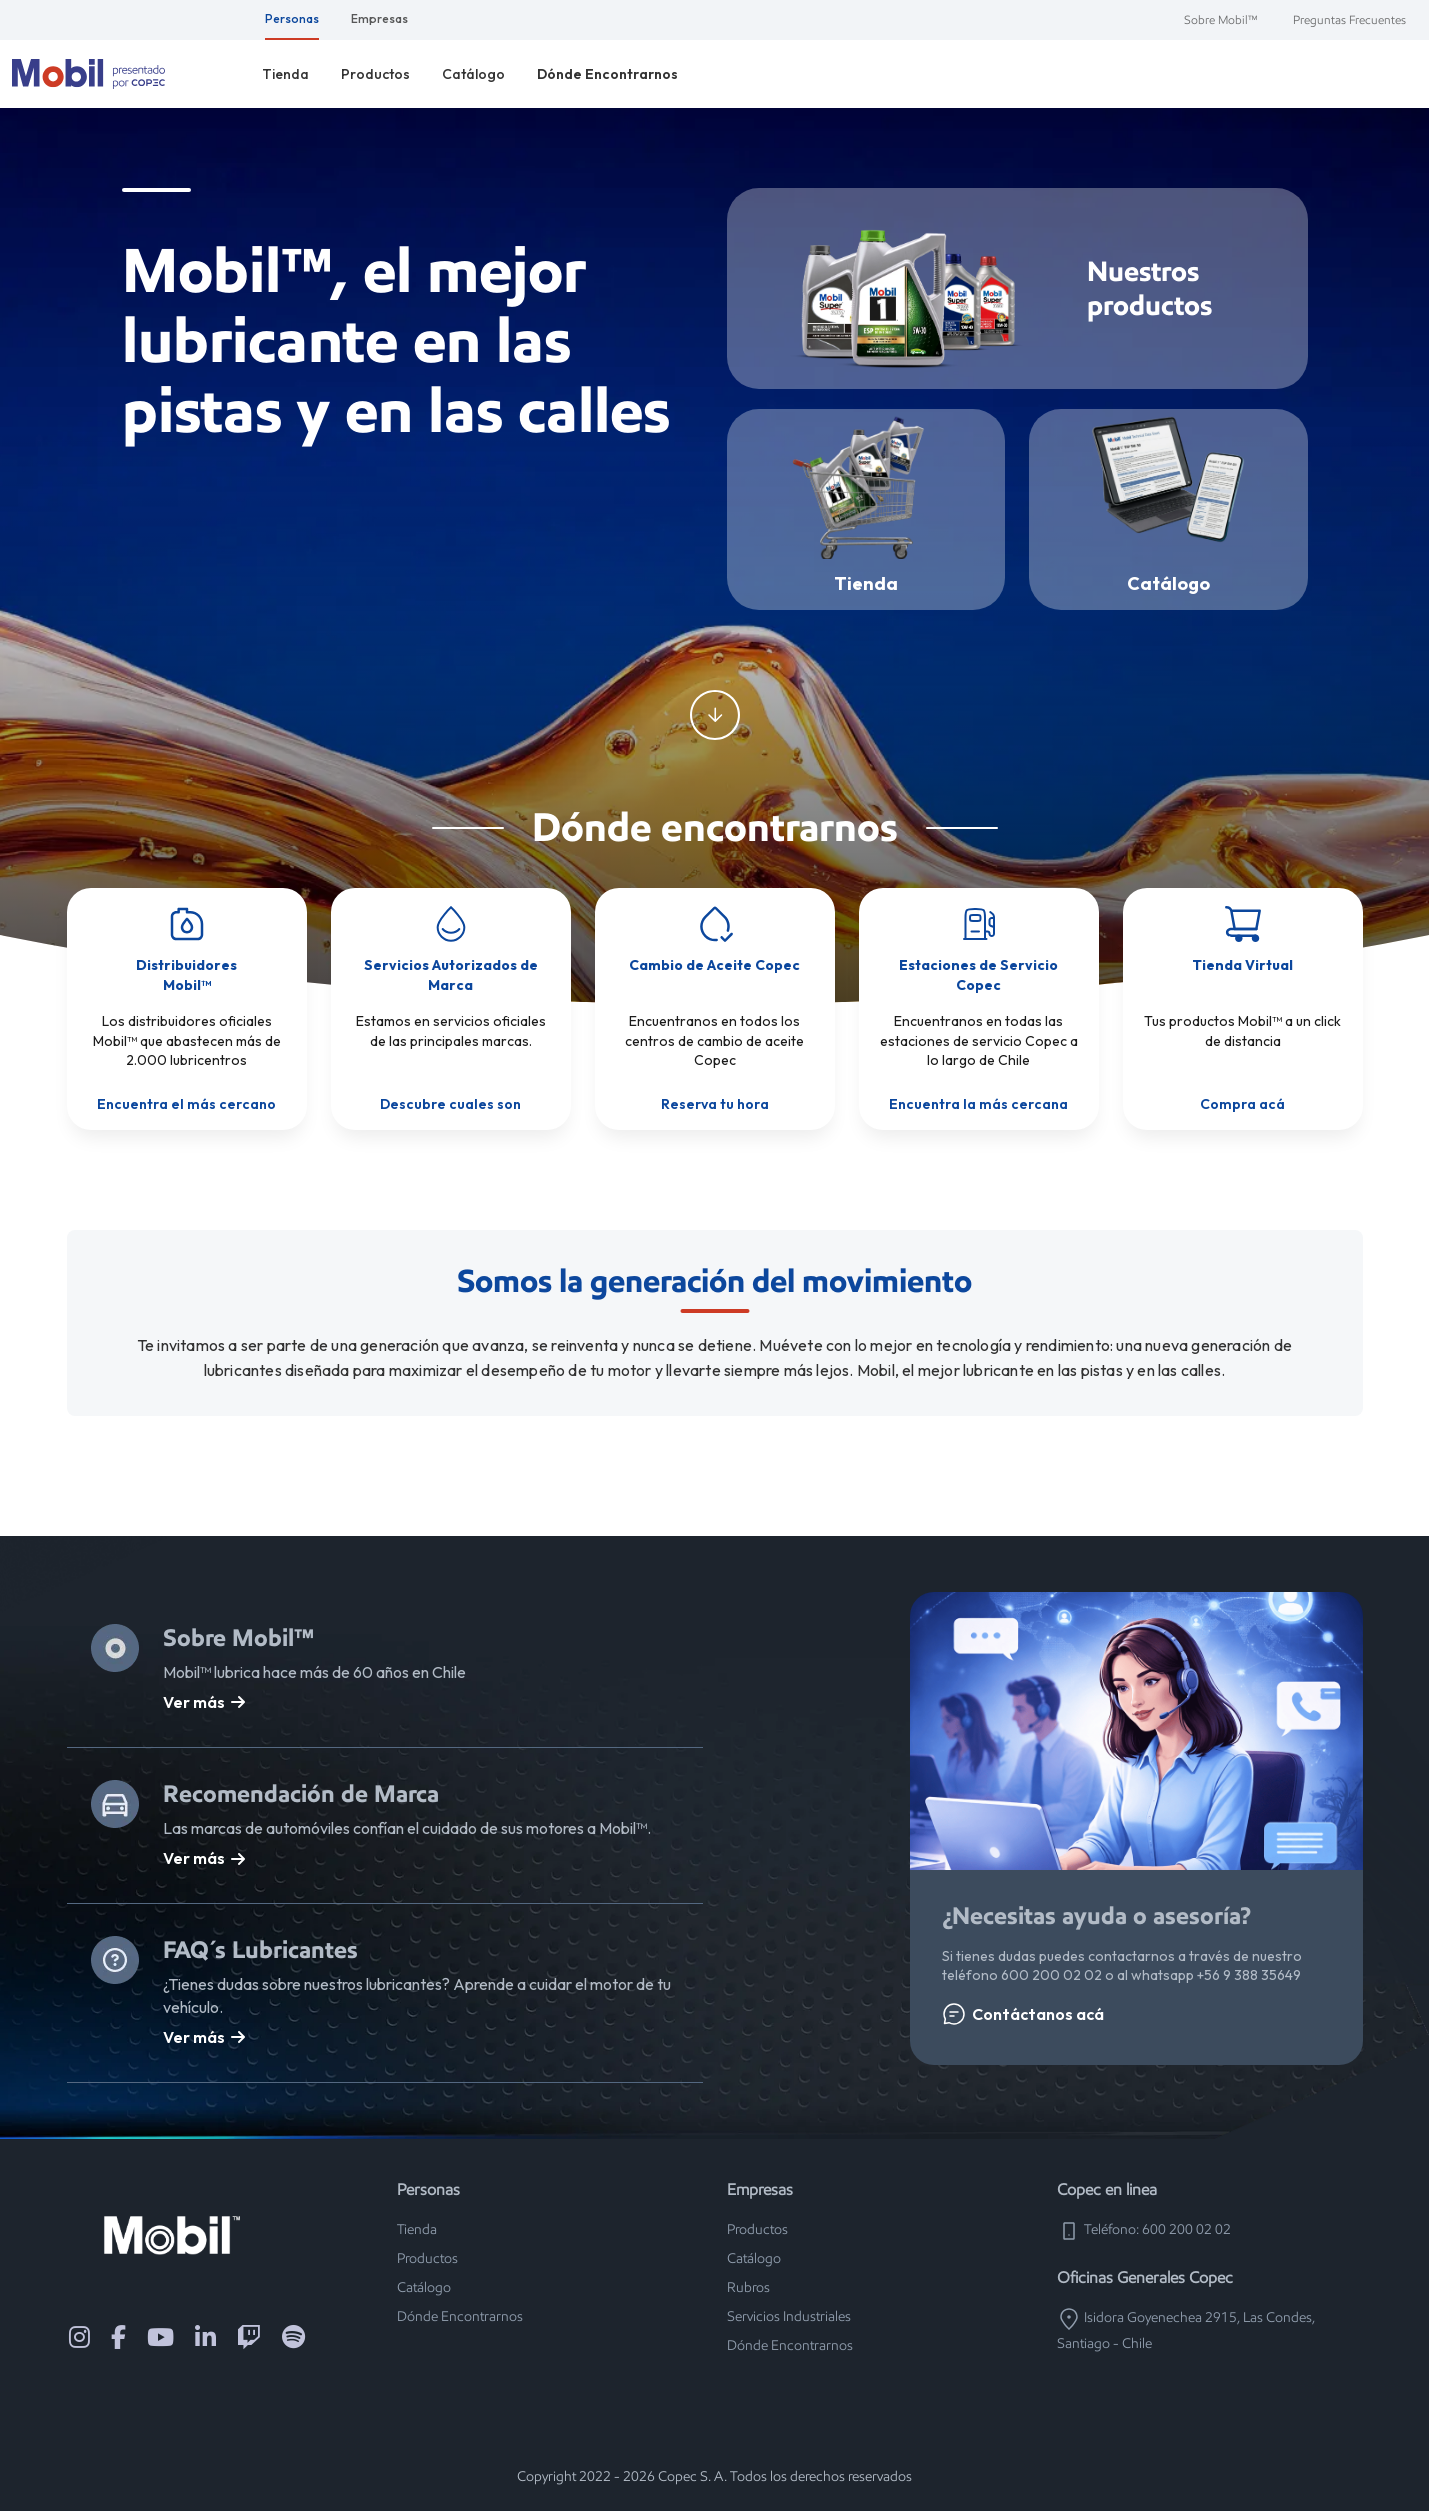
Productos (375, 74)
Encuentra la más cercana (978, 1104)
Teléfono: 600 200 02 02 (1144, 2229)
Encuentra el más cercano (186, 1104)
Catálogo (473, 74)
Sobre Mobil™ (1220, 19)
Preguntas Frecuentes (1349, 19)
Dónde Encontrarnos (607, 74)
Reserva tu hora (715, 1104)
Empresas (379, 18)
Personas (292, 18)
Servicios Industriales (789, 2316)
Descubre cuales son (450, 1104)
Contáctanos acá (1023, 2014)
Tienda (285, 74)
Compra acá (1242, 1104)
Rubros (748, 2287)
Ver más (204, 1702)
